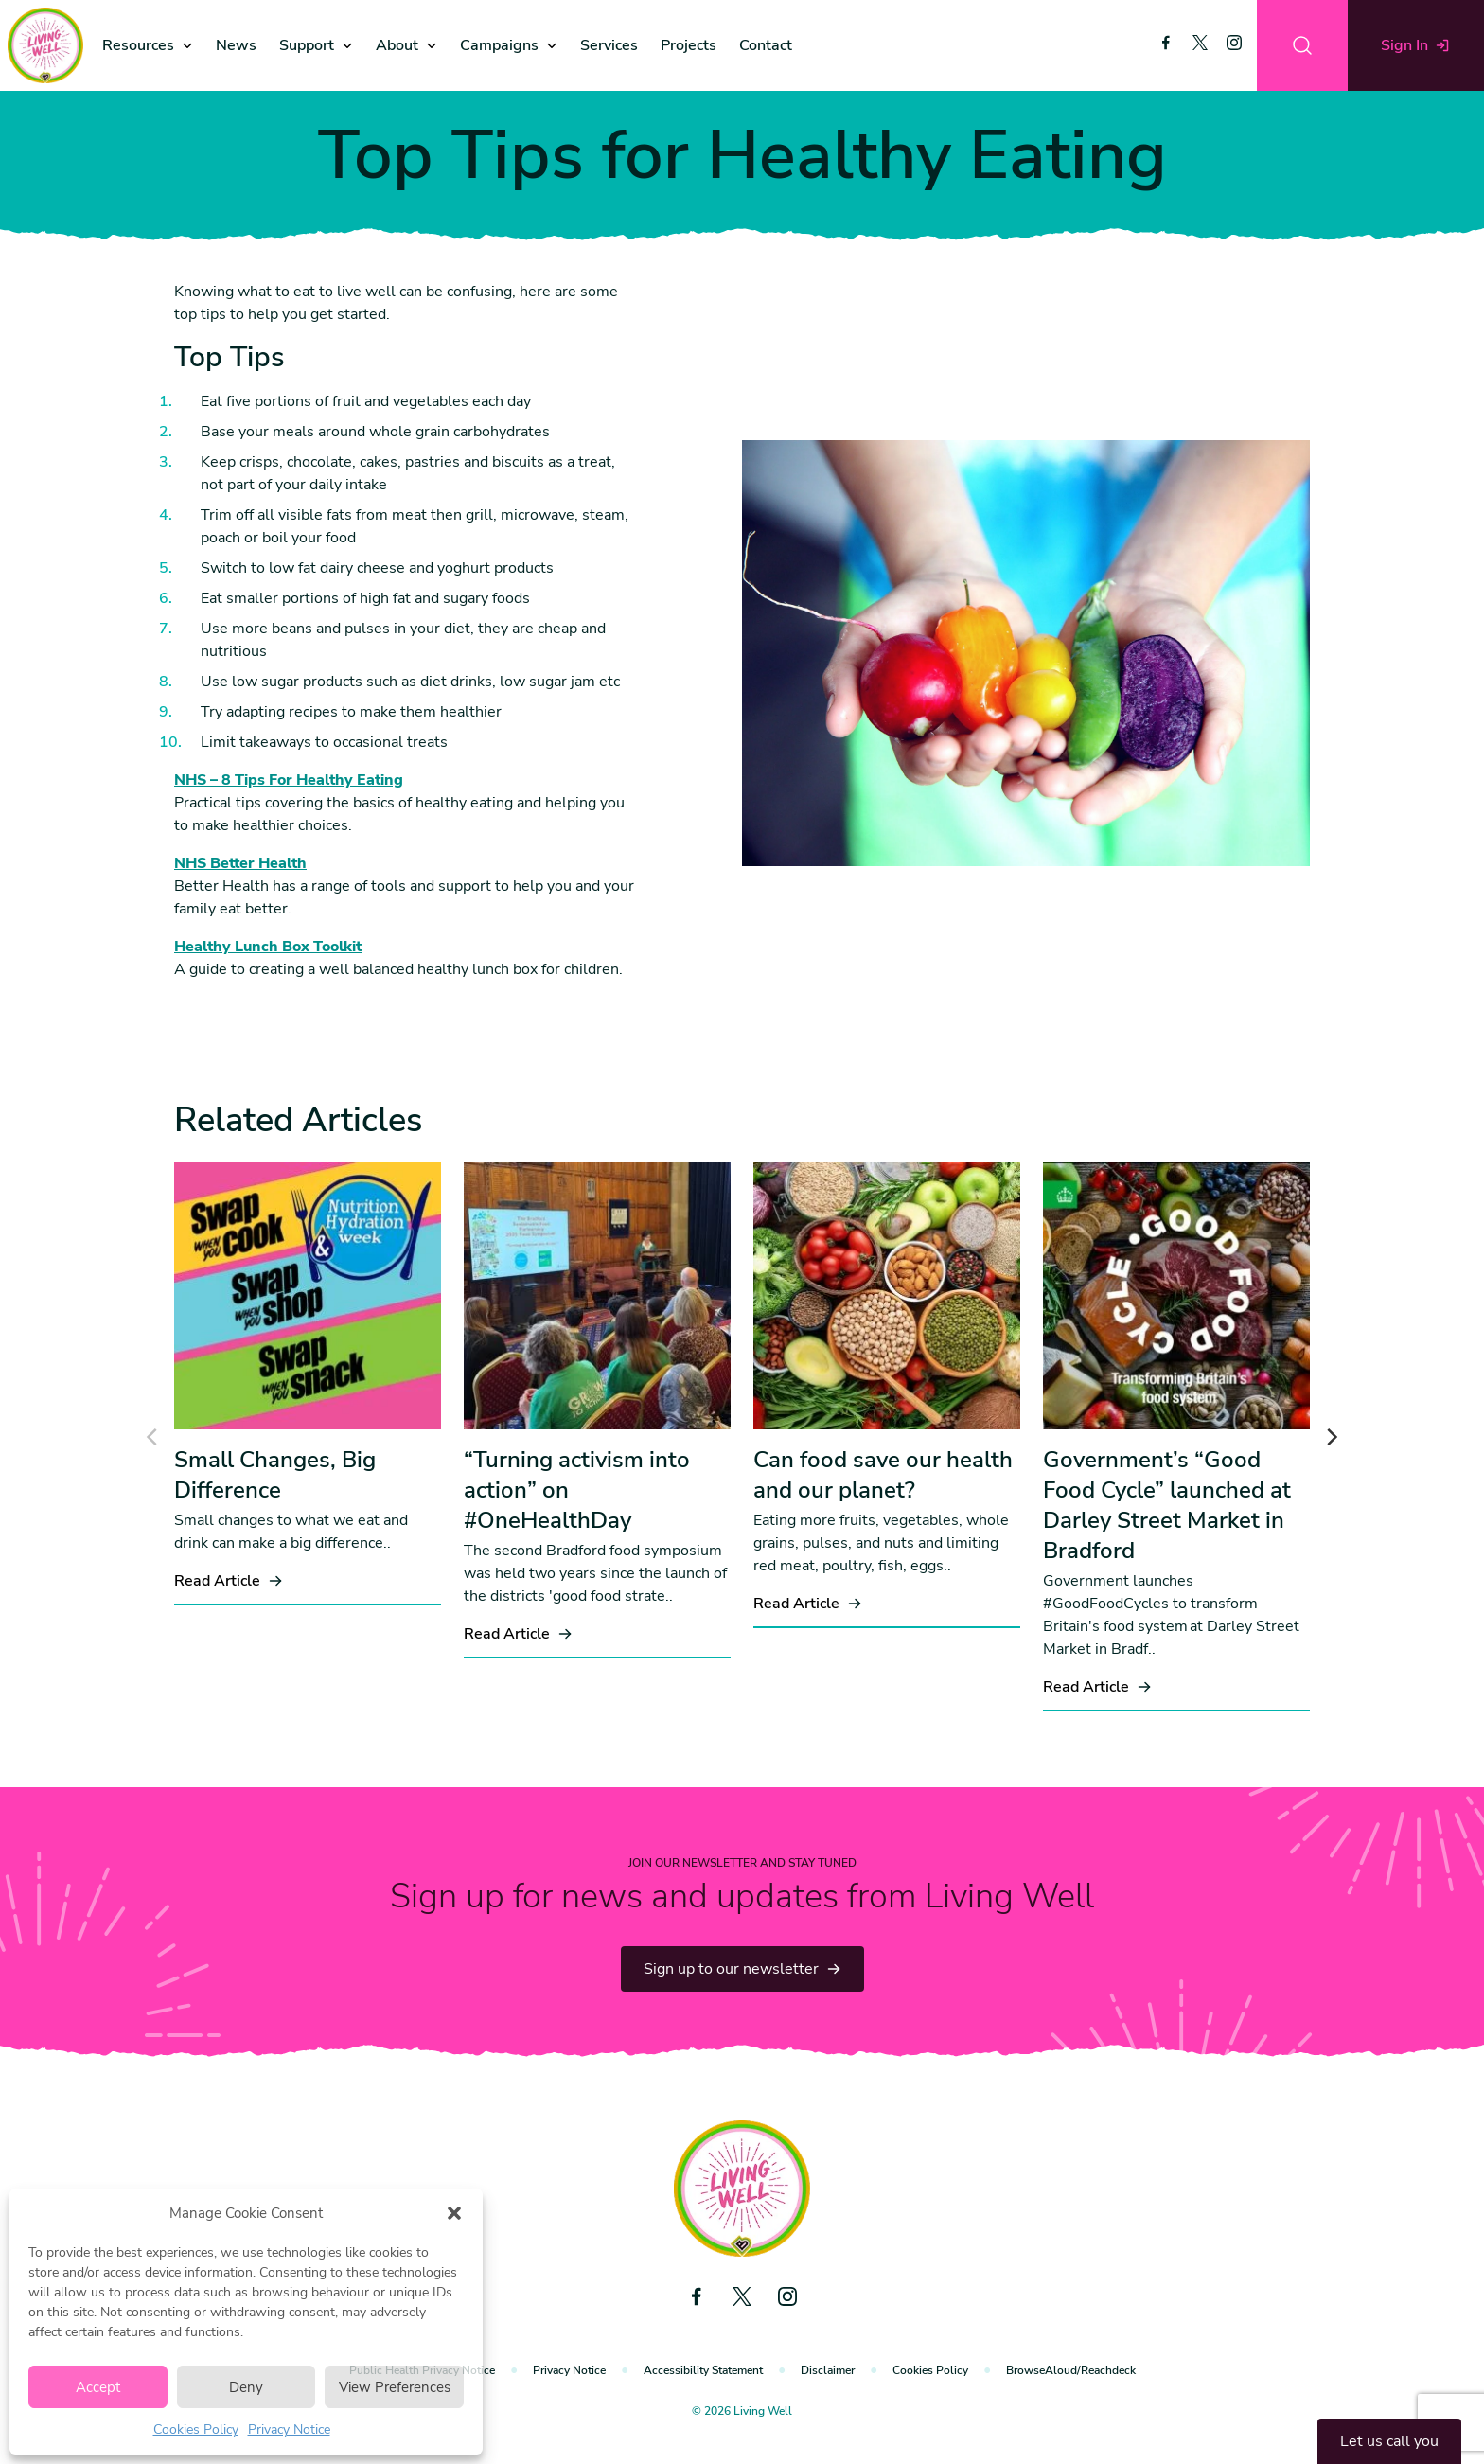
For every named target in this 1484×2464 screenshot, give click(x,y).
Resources (138, 45)
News (236, 45)
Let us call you (1389, 2441)
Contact (765, 45)
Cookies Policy (195, 2429)
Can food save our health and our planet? (883, 1475)
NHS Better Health (240, 863)
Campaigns (499, 45)
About (397, 45)
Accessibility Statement (703, 2370)
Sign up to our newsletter (742, 1969)
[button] (454, 2213)
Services (609, 45)
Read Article (228, 1580)
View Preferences (394, 2387)
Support (306, 45)
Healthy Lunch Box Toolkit (268, 946)
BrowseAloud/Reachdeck (1071, 2370)
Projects (688, 45)
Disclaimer (828, 2370)
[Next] (1330, 1437)
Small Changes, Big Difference (275, 1475)
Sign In (1416, 45)
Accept (98, 2387)
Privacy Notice (289, 2429)
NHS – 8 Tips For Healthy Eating (288, 780)
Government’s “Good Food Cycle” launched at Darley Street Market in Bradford (1167, 1505)
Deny (246, 2387)
